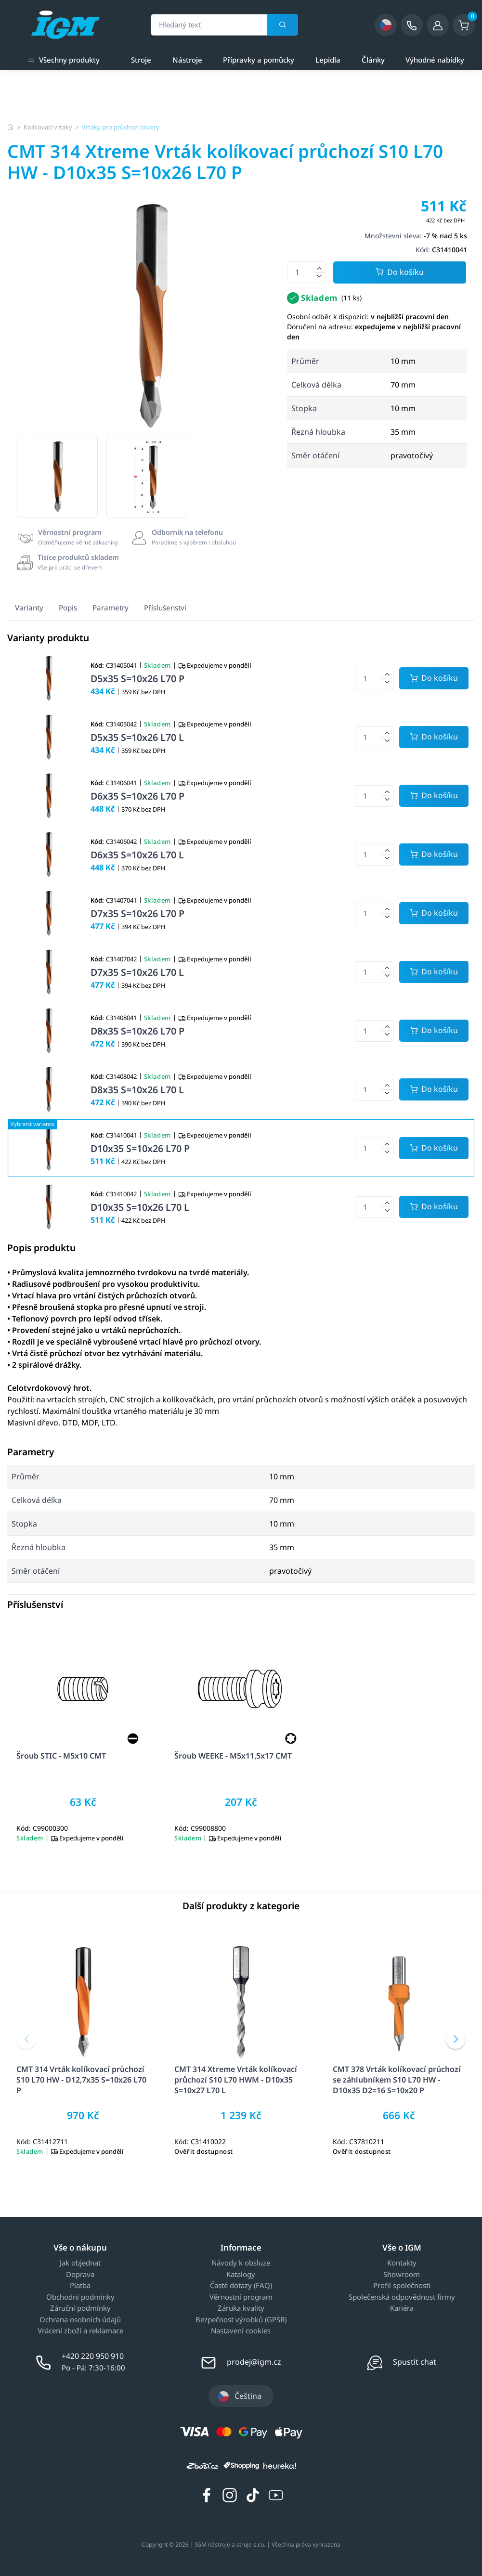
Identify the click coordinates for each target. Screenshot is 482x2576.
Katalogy (240, 2274)
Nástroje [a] (187, 60)
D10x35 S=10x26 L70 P (140, 1148)
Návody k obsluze (240, 2263)
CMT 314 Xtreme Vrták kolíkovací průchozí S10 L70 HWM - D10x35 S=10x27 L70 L (235, 2080)
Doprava (80, 2274)
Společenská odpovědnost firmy (402, 2297)
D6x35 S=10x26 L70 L (137, 854)
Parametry (110, 607)
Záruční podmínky (80, 2308)
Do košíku (400, 273)
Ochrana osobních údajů (80, 2320)
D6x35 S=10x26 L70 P (137, 796)
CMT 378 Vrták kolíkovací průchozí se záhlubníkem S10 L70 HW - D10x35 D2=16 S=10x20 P (397, 2080)
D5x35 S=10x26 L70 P (137, 678)
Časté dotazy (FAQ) (241, 2286)
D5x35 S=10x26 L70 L (137, 737)
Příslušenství (165, 607)
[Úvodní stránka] (10, 127)
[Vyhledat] (282, 25)
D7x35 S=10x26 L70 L (137, 972)
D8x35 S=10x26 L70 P (137, 1030)
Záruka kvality (241, 2308)
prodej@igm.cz (254, 2361)
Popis (68, 607)
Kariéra (402, 2308)
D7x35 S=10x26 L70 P (137, 913)
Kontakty (402, 2263)
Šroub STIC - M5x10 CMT (61, 1755)
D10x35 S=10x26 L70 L (140, 1207)
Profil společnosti (401, 2286)
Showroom (401, 2274)
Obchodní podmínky (80, 2297)
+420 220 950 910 (93, 2356)
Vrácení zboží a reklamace (80, 2331)
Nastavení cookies (241, 2331)
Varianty (29, 607)
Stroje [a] (141, 60)
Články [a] (373, 60)
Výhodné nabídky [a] (434, 60)
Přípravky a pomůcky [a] (258, 60)
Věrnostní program (241, 2297)
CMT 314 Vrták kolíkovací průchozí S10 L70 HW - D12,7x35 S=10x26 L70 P (81, 2080)
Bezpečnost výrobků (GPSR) (241, 2320)
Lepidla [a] (327, 60)
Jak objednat (80, 2263)
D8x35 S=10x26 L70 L (137, 1089)
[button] (26, 2039)
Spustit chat (414, 2361)
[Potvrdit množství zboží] (434, 678)
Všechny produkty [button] (64, 59)
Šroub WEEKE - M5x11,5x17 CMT (233, 1755)
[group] (57, 477)
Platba (80, 2286)
